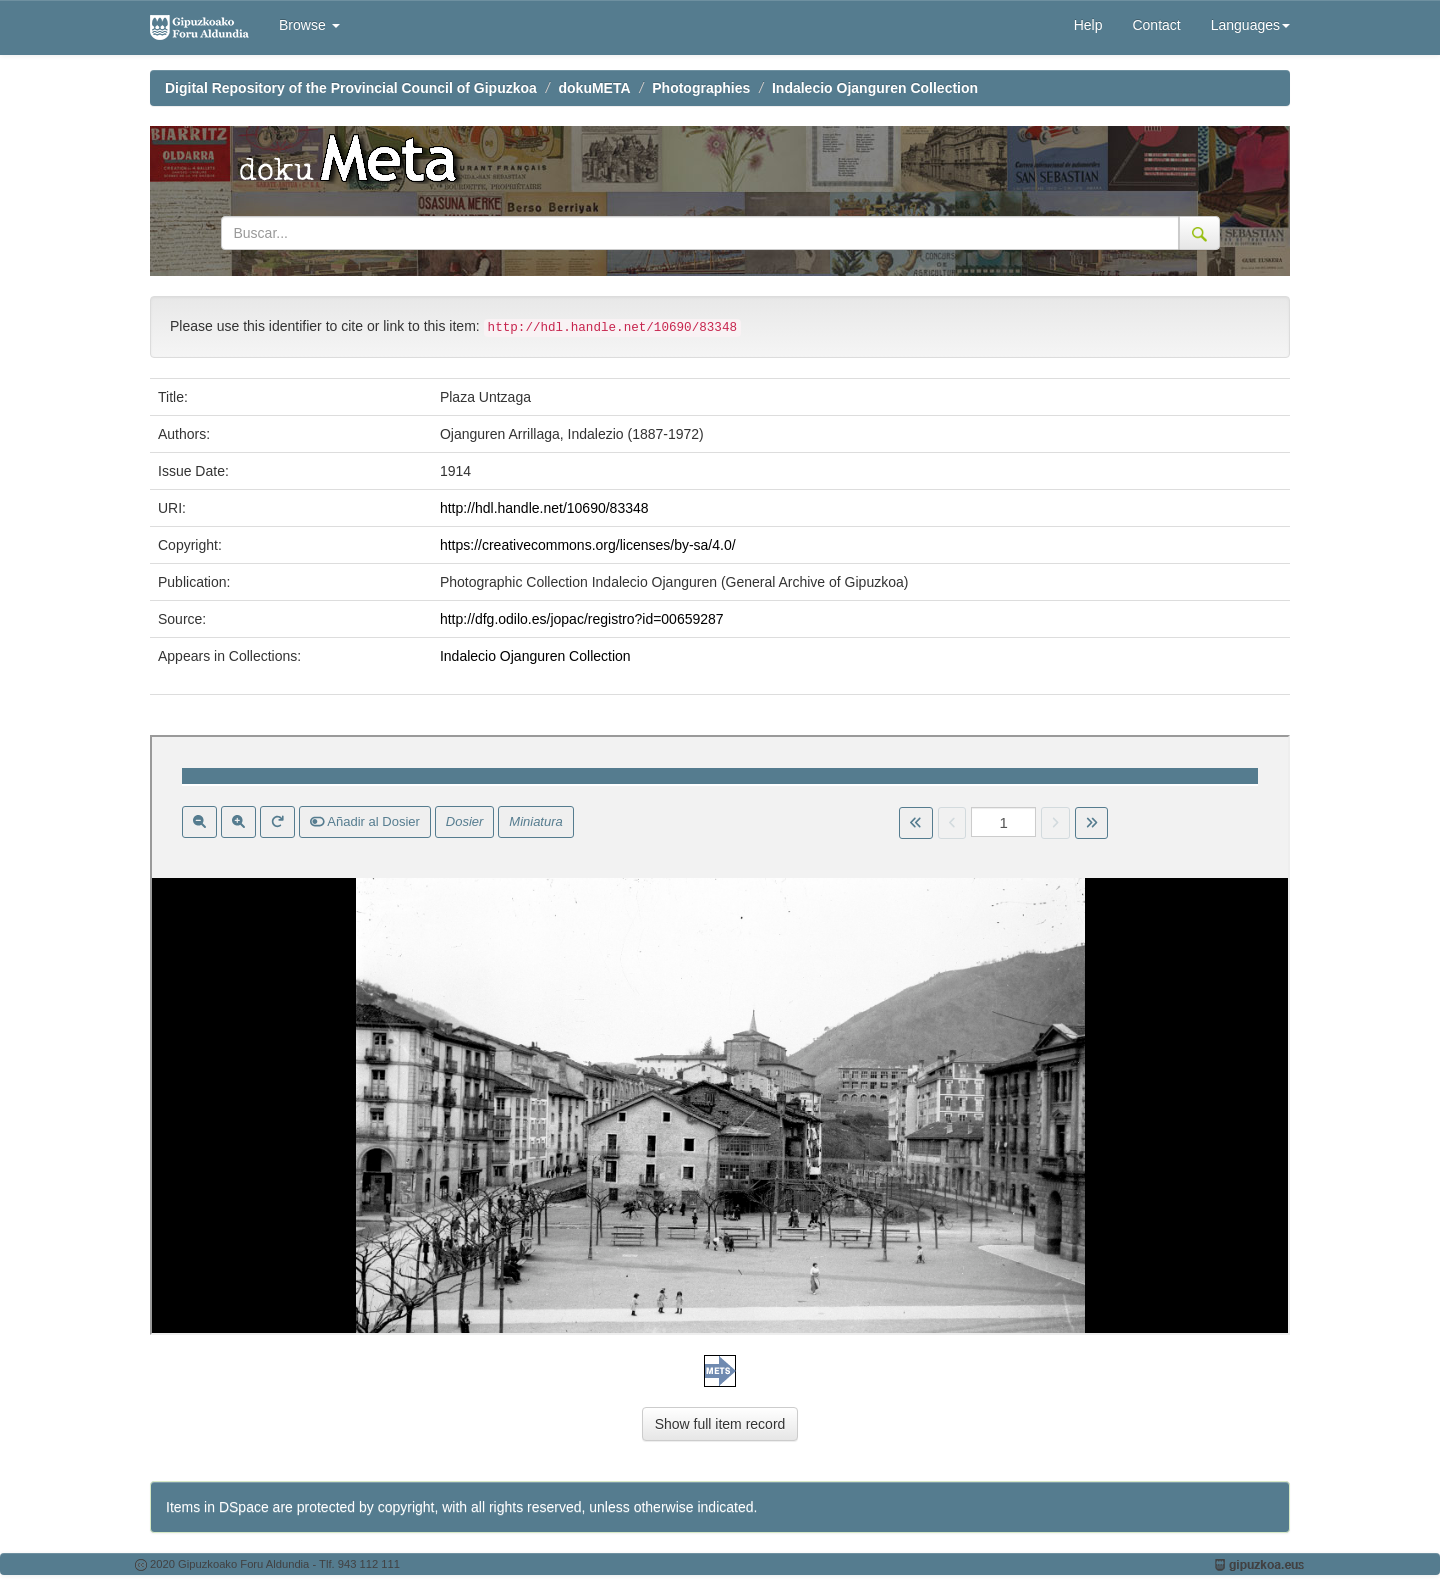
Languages (1250, 25)
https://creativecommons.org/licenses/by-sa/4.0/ (588, 545)
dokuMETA (595, 88)
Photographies (701, 88)
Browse (309, 25)
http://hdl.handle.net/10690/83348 (544, 508)
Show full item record (720, 1424)
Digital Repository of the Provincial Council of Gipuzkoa (351, 88)
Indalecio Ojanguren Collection (875, 88)
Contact (1156, 25)
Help (1088, 25)
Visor (720, 1035)
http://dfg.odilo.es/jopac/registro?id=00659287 (582, 619)
